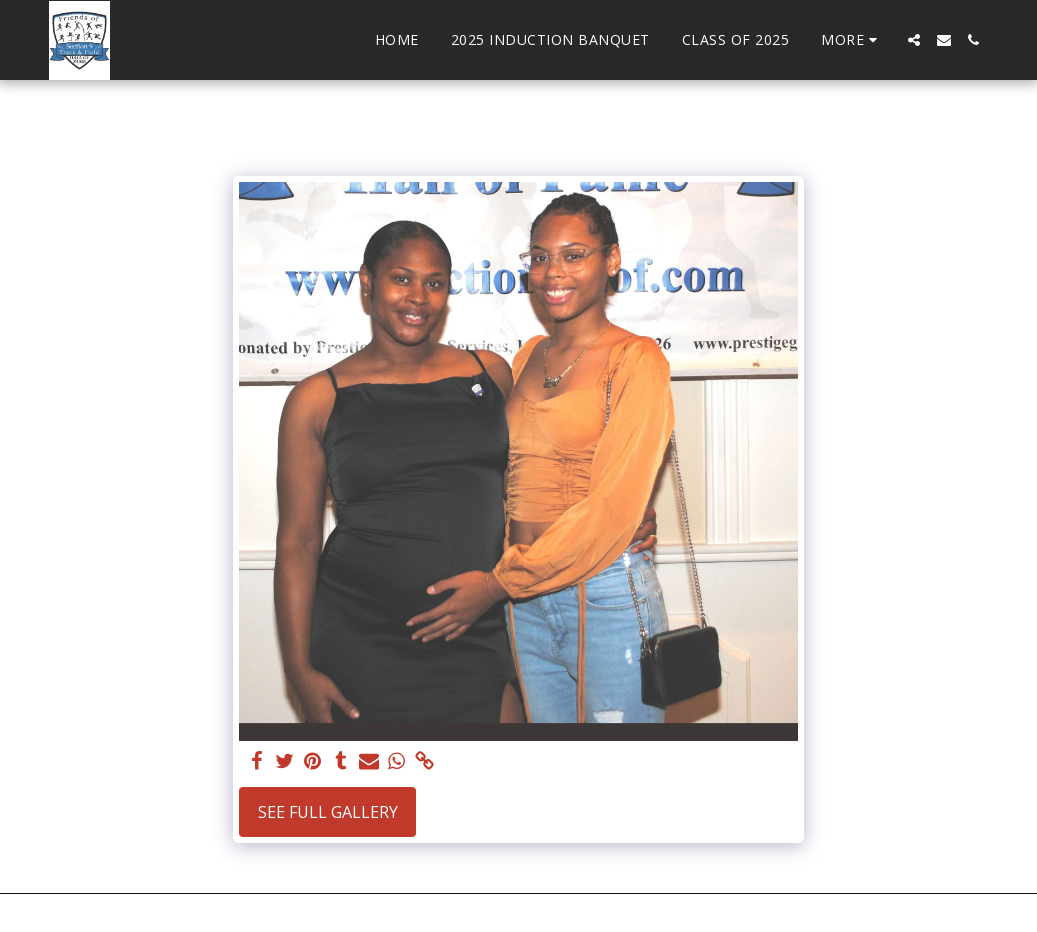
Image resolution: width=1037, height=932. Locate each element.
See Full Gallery (328, 812)
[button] (914, 40)
